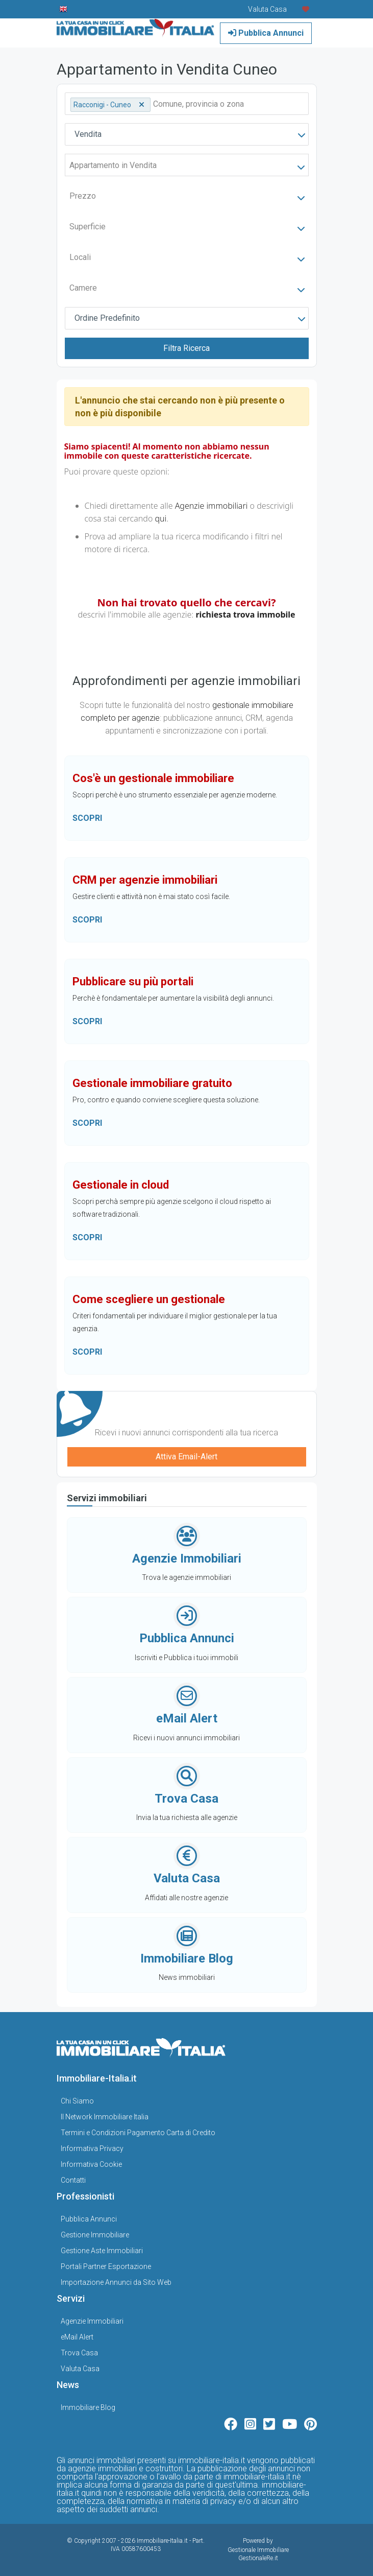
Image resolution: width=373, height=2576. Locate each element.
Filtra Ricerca (186, 348)
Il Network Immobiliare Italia (104, 2117)
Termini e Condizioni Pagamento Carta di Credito (138, 2133)
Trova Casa (79, 2353)
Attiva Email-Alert (186, 1456)
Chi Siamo (77, 2101)
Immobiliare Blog (88, 2407)
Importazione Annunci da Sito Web (116, 2282)
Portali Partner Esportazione (106, 2266)
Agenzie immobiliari (211, 505)
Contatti (73, 2180)
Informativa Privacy (92, 2148)
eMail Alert (77, 2337)
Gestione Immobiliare (95, 2235)
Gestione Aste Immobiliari (102, 2251)
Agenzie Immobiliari (92, 2321)
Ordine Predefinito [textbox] (107, 318)
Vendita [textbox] (88, 134)
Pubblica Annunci (266, 33)
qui (160, 518)
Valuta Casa (80, 2369)
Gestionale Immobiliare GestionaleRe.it (258, 2554)
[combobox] (187, 134)
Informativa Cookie (91, 2164)
